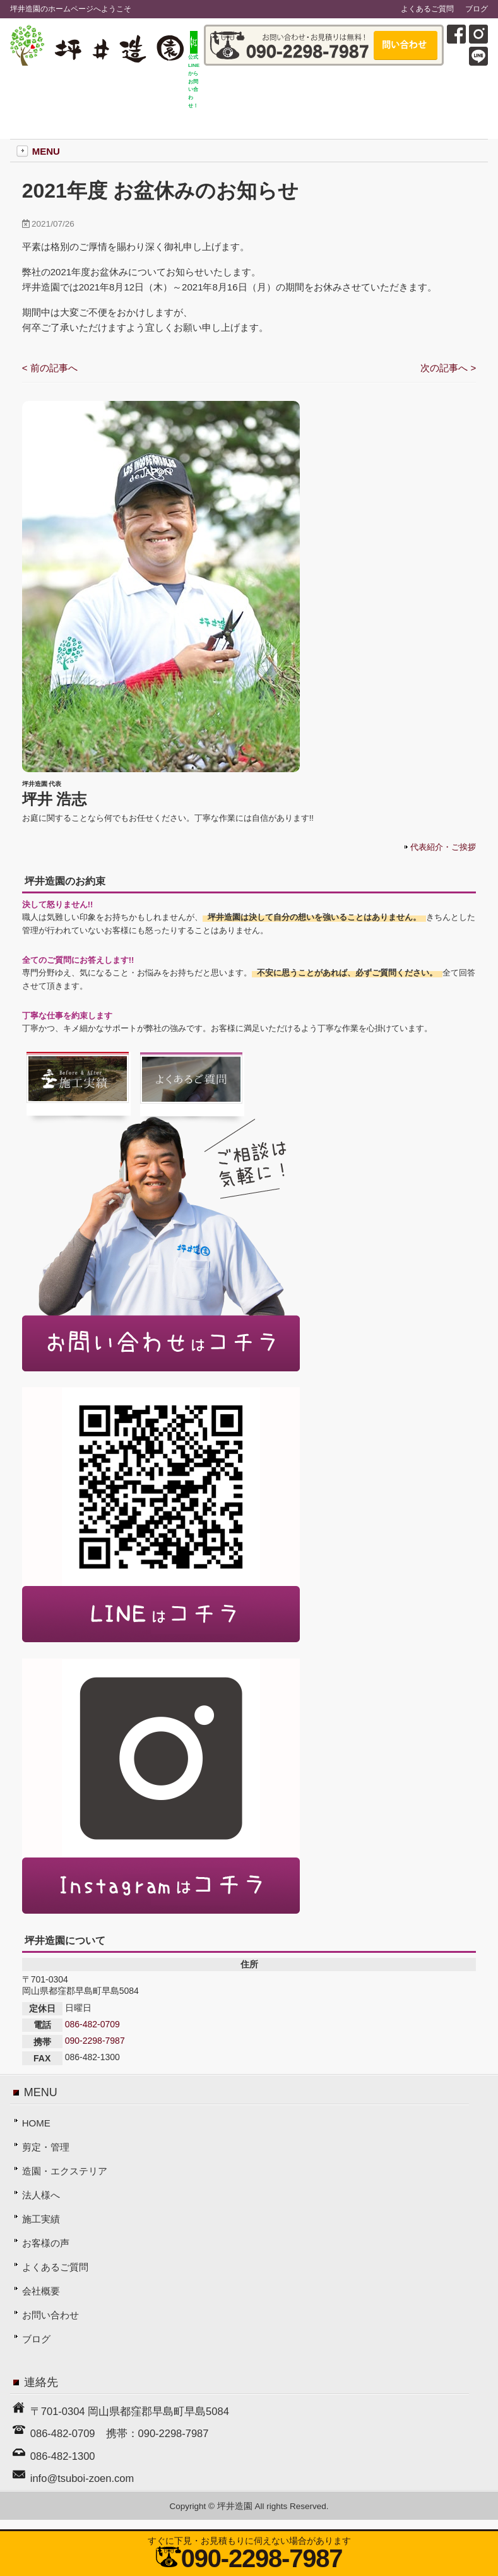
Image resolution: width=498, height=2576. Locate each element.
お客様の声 (45, 2243)
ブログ (476, 8)
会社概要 (41, 2291)
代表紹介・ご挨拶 (443, 847)
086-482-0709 (92, 2024)
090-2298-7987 (95, 2041)
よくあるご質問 (427, 8)
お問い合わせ (50, 2315)
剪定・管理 (45, 2147)
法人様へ (41, 2195)
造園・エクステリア (64, 2171)
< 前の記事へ (50, 367)
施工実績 (41, 2219)
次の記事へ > (448, 367)
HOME (36, 2123)
